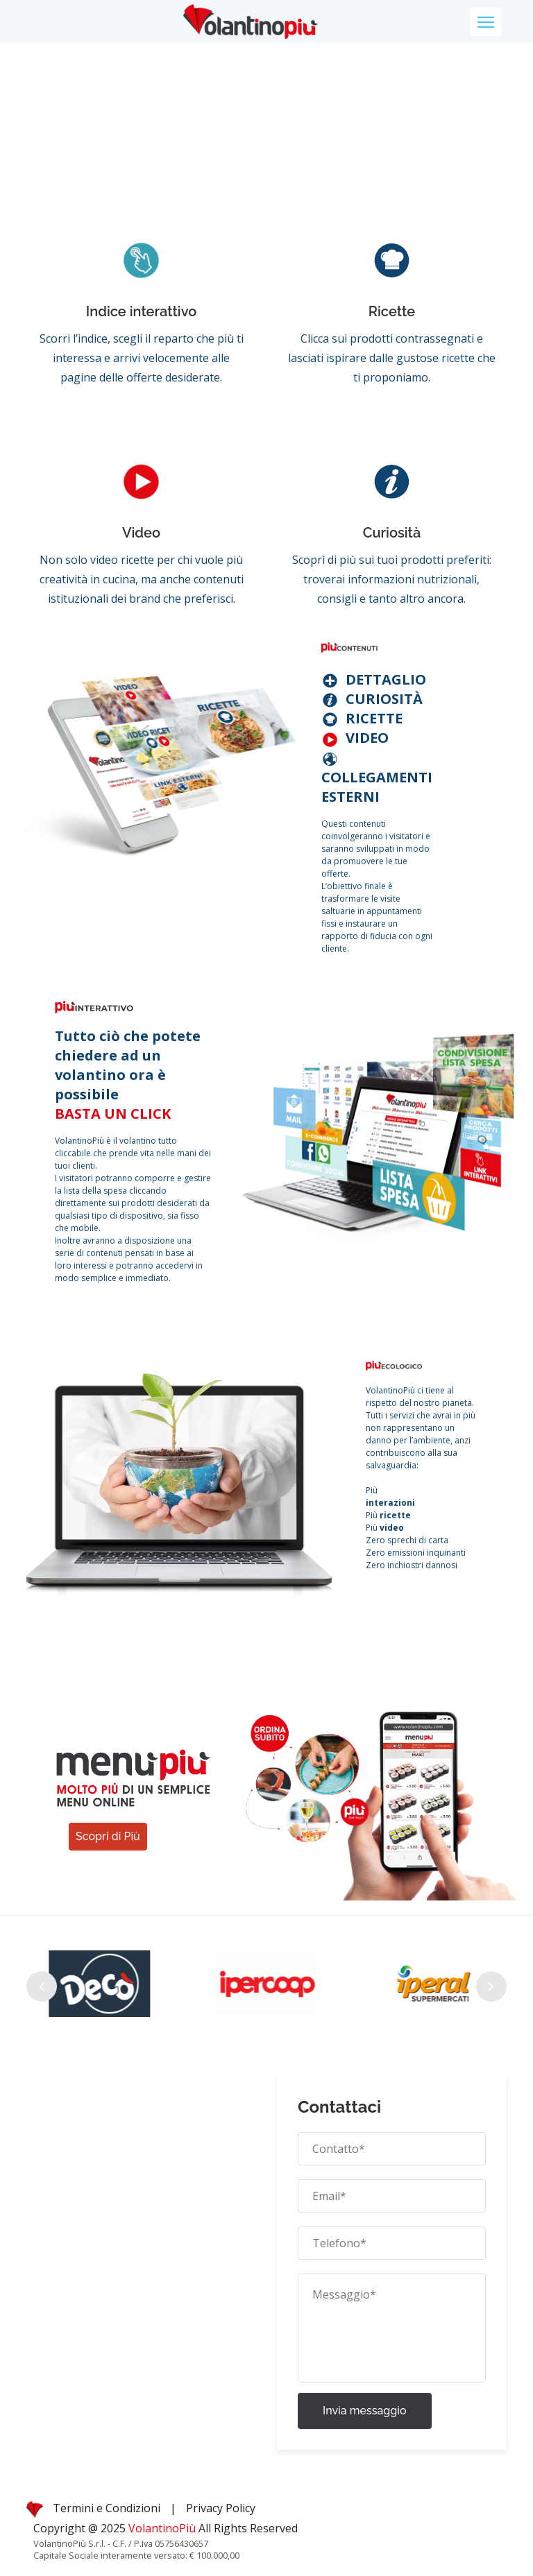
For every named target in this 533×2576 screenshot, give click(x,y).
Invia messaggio (365, 2410)
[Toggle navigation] (486, 22)
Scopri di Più (108, 1836)
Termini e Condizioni (106, 2508)
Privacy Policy (220, 2508)
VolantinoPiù (163, 2528)
